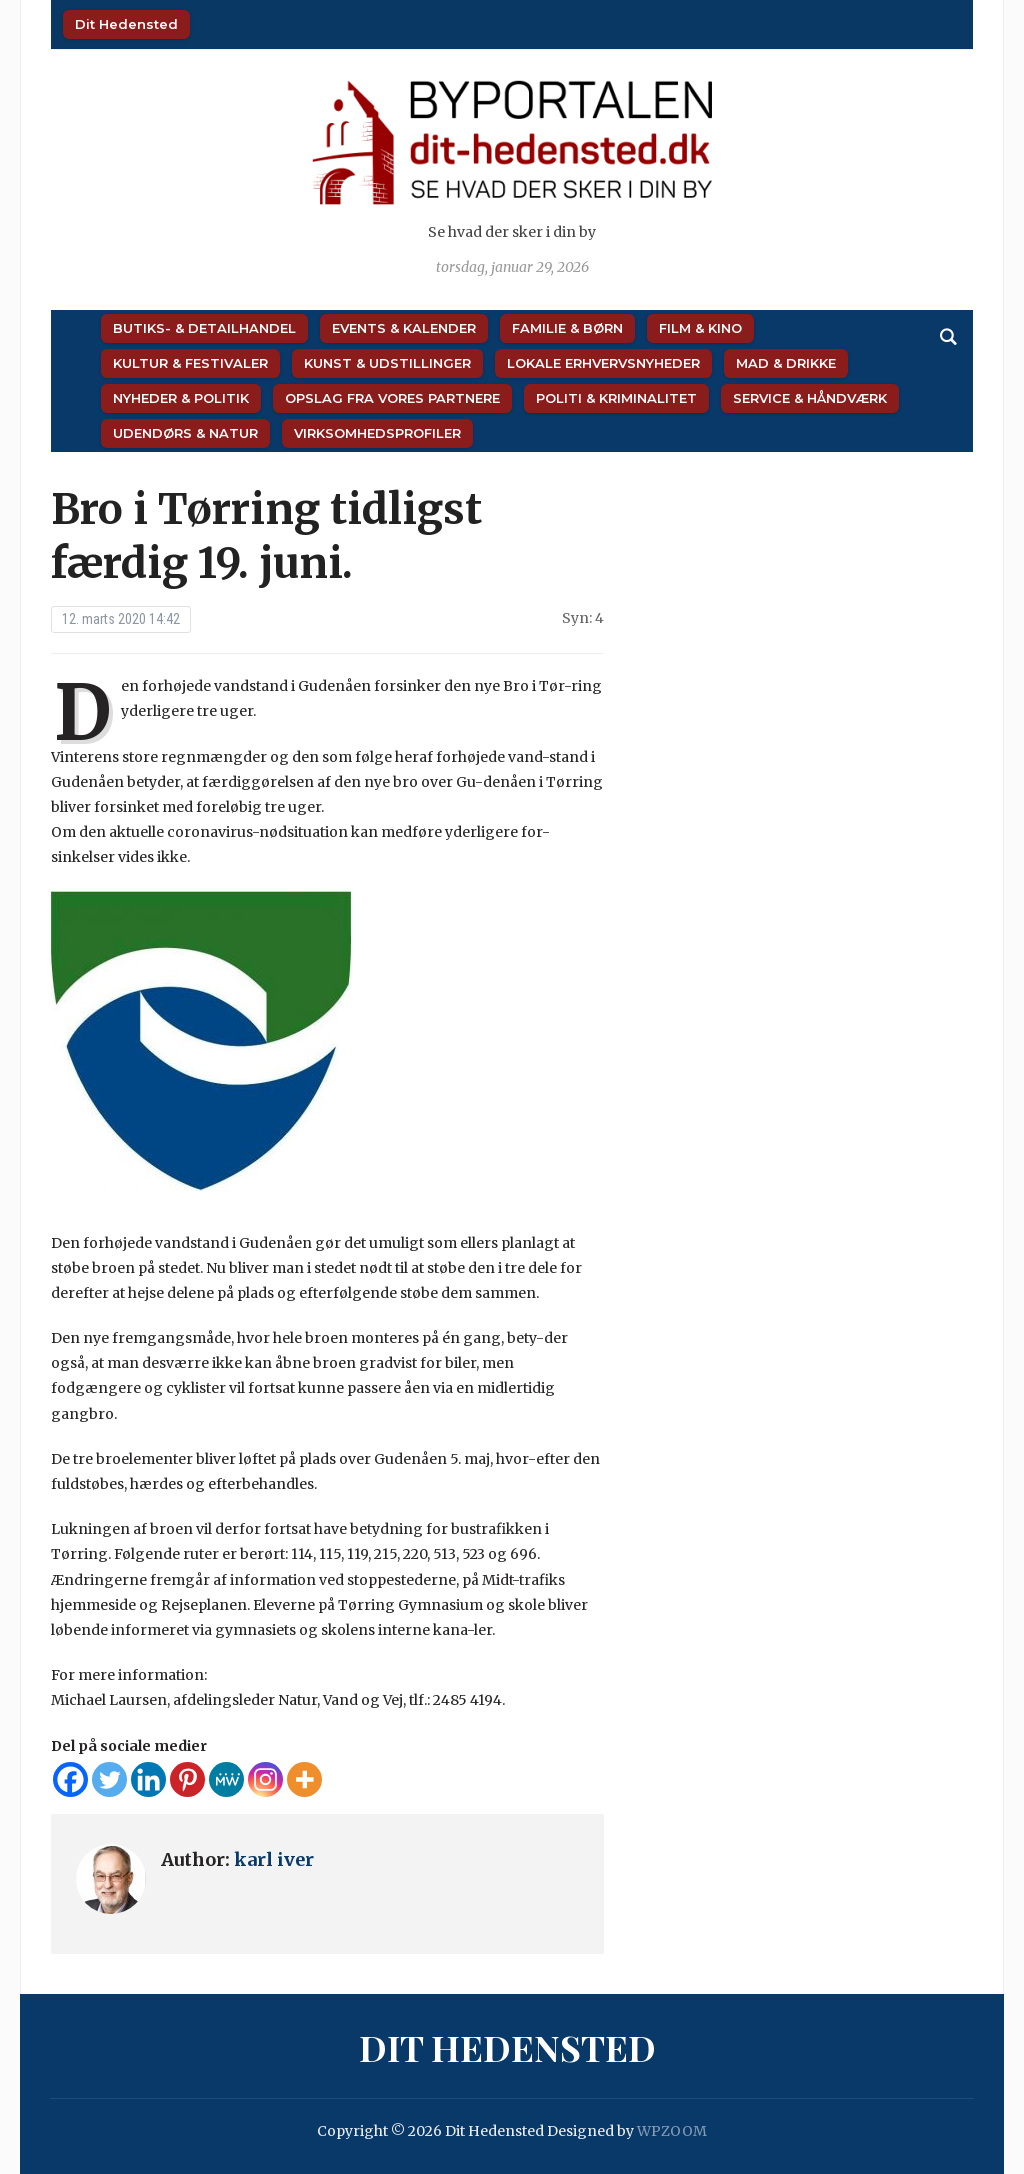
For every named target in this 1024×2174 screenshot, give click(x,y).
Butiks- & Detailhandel (204, 328)
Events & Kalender (404, 328)
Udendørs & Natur (185, 433)
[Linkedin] (148, 1779)
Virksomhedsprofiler (377, 433)
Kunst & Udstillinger (387, 363)
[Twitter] (109, 1779)
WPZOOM (672, 2131)
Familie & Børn (567, 328)
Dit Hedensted (126, 24)
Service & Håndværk (810, 398)
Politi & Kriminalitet (616, 398)
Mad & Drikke (786, 363)
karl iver (274, 1859)
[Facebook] (70, 1779)
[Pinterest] (187, 1779)
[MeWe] (226, 1779)
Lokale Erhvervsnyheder (603, 363)
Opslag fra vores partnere (392, 398)
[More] (304, 1779)
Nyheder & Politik (181, 398)
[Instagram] (265, 1779)
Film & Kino (700, 328)
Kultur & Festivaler (190, 363)
